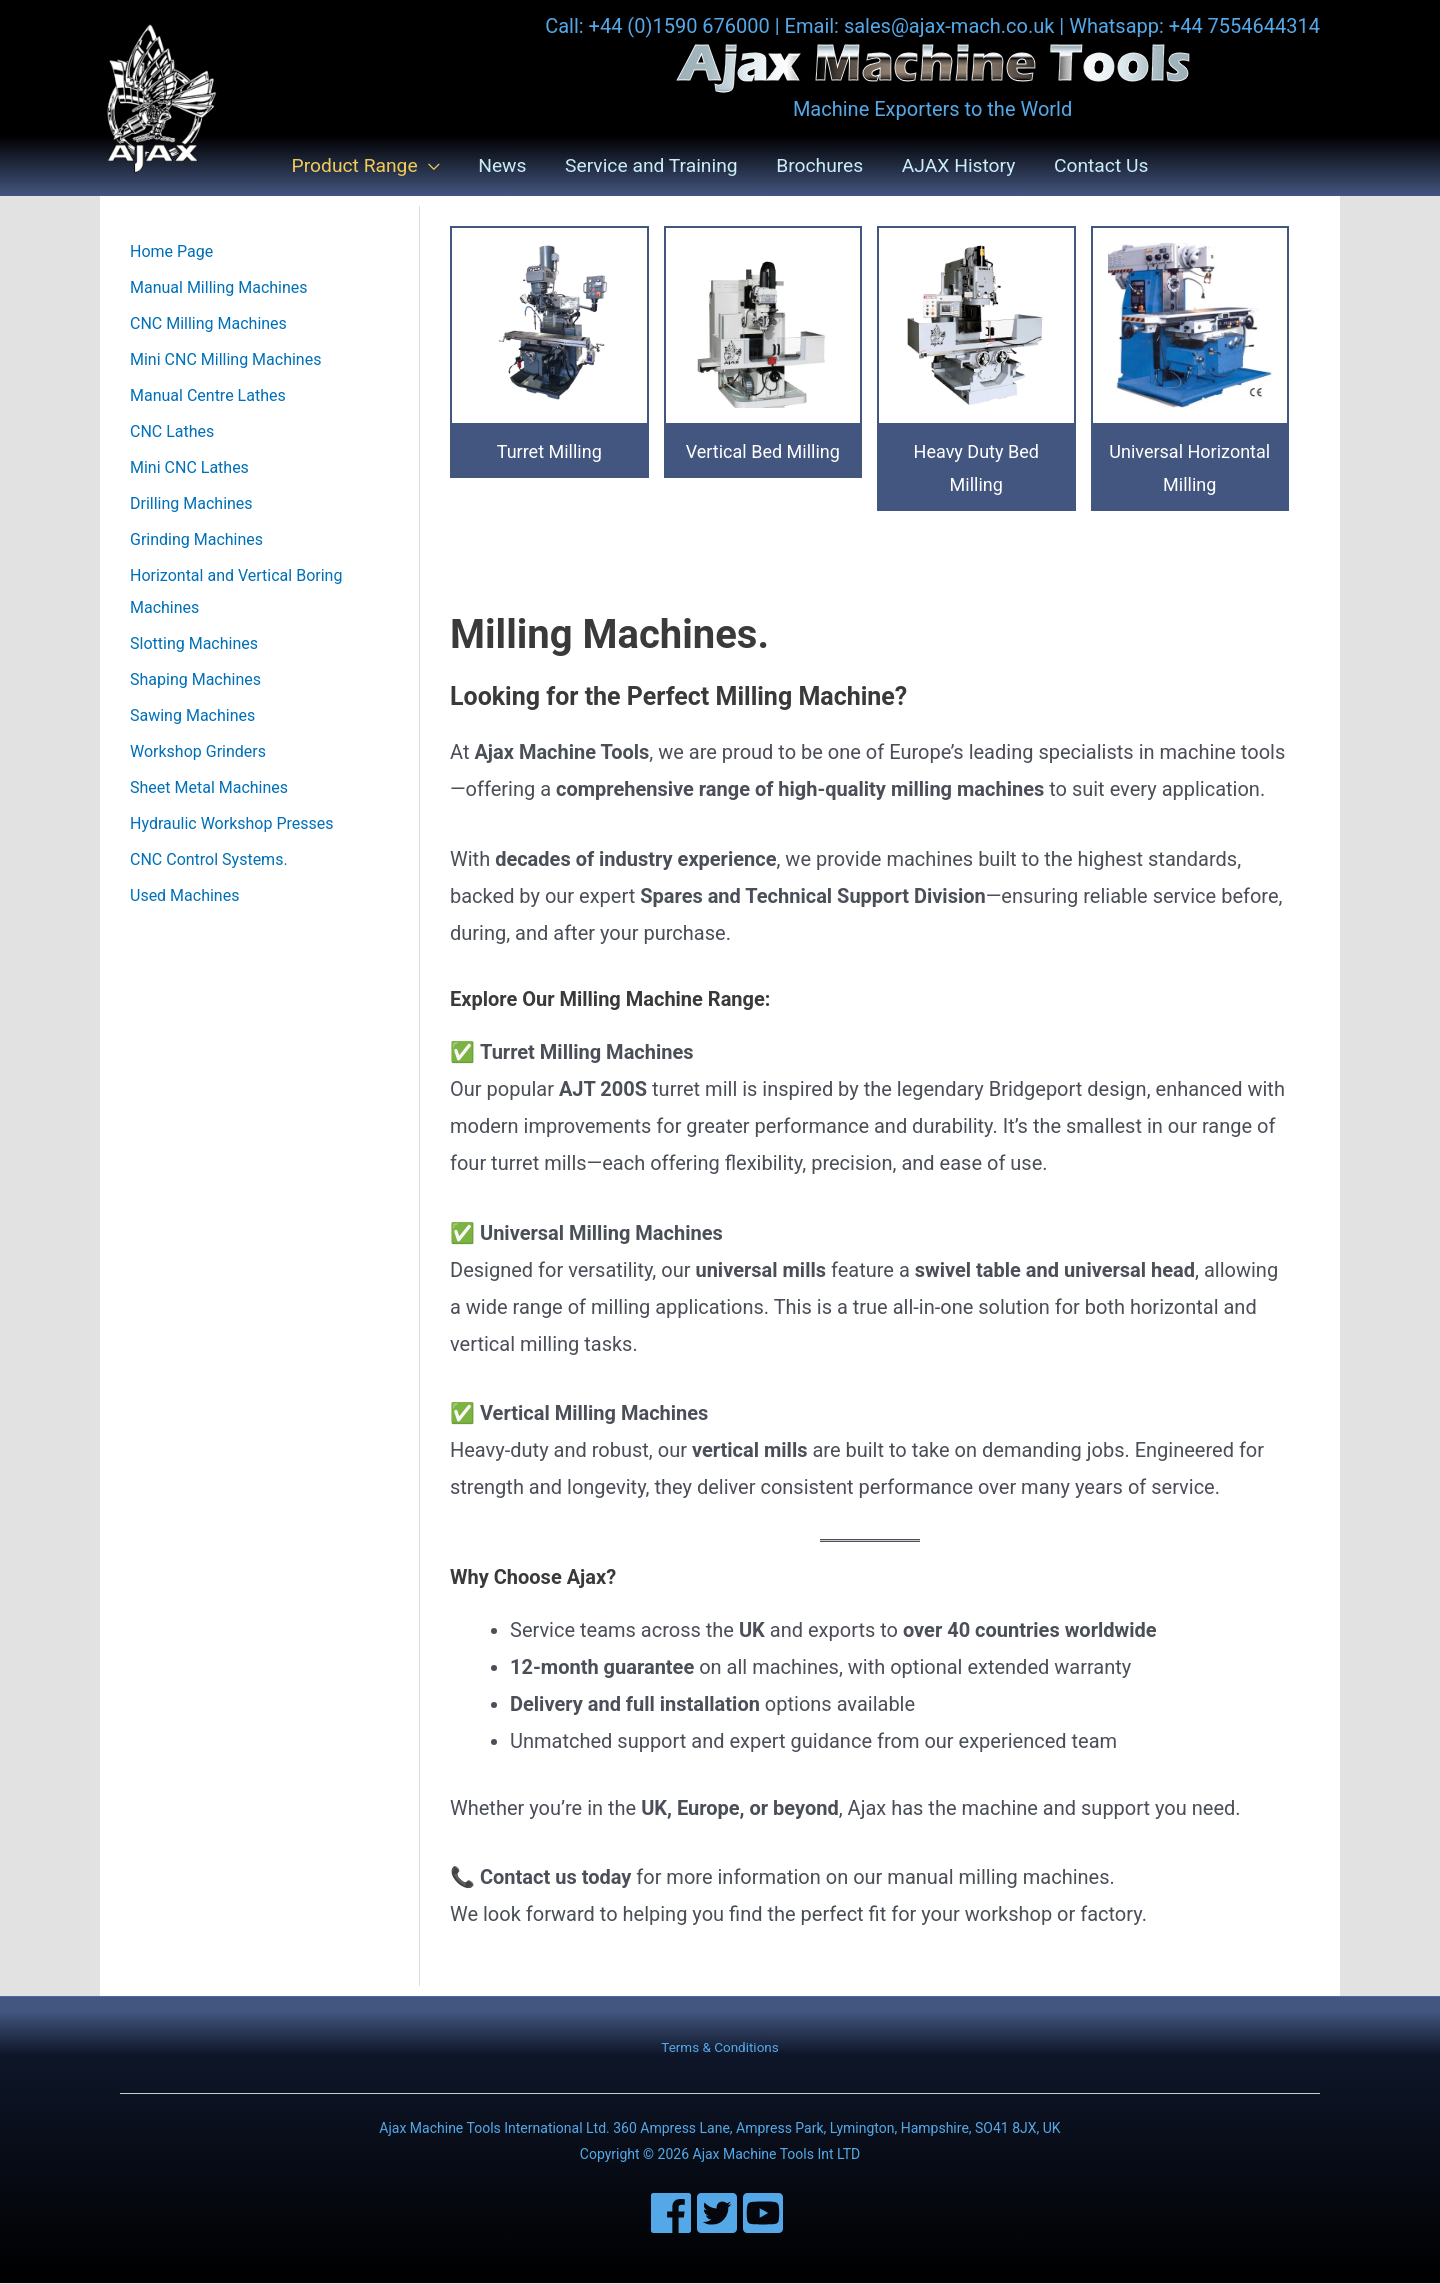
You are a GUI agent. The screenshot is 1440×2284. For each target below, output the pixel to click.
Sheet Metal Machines (209, 788)
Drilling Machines (191, 504)
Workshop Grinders (198, 752)
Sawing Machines (192, 716)
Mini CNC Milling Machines (225, 360)
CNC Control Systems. (209, 860)
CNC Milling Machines (208, 324)
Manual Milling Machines (219, 288)
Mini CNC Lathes (189, 468)
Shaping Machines (195, 680)
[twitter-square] (720, 2214)
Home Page (171, 252)
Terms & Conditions (720, 2048)
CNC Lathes (172, 432)
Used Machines (184, 896)
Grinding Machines (196, 540)
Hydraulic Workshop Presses (232, 824)
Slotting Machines (194, 644)
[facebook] (674, 2214)
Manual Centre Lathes (208, 396)
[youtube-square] (766, 2214)
